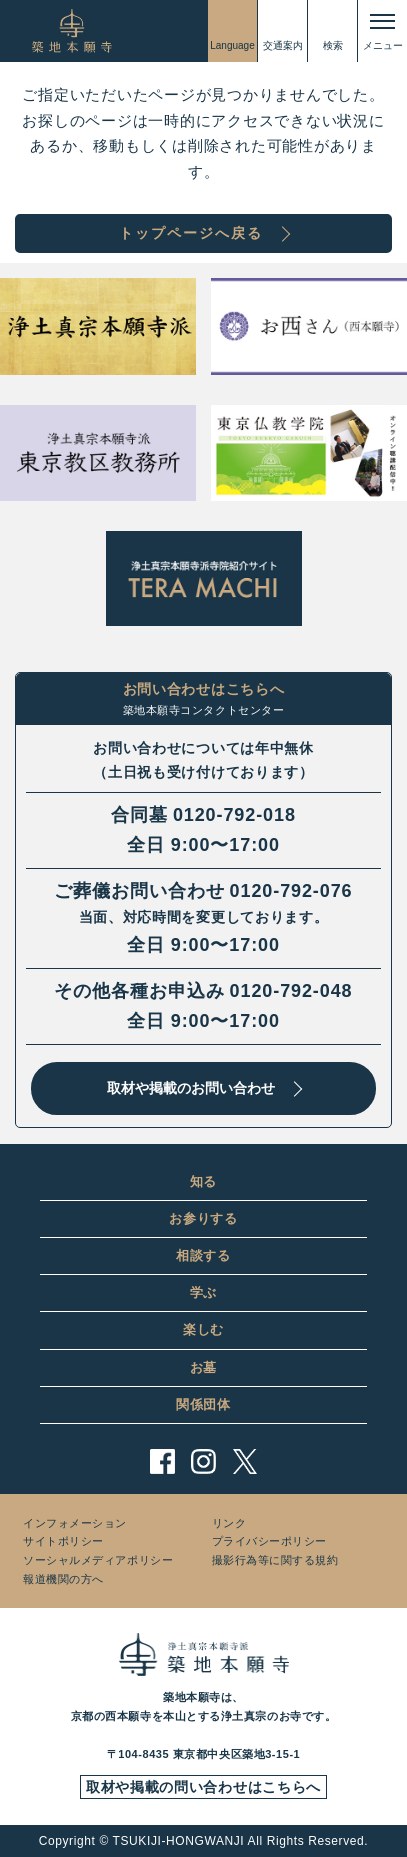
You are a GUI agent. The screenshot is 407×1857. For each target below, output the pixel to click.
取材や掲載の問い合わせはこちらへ (203, 1787)
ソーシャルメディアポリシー (98, 1560)
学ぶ (203, 1292)
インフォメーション (75, 1523)
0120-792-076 (291, 891)
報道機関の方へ (63, 1579)
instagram (203, 1461)
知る (203, 1181)
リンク (229, 1523)
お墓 (203, 1367)
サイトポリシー (63, 1541)
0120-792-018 (234, 815)
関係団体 (203, 1404)
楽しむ (203, 1329)
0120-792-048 (291, 991)
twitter (244, 1461)
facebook (162, 1461)
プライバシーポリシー (270, 1541)
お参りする (203, 1218)
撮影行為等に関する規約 (275, 1560)
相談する (203, 1255)
